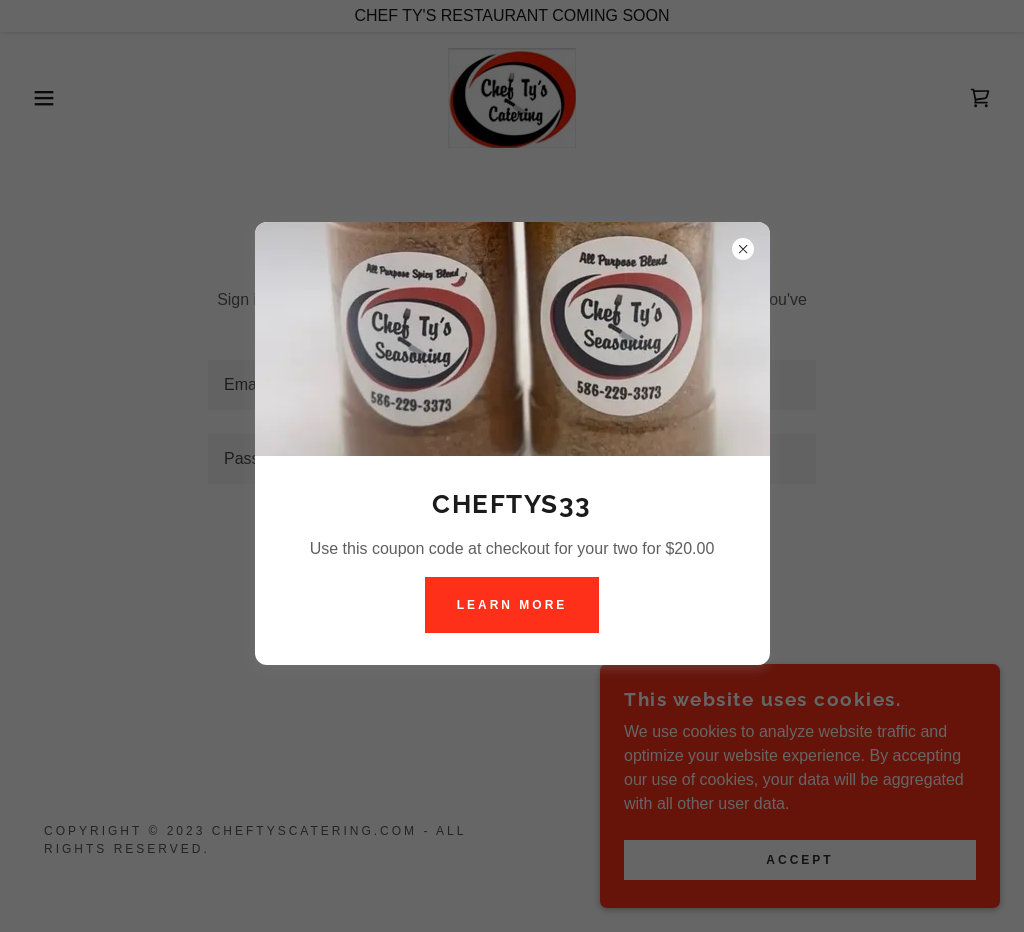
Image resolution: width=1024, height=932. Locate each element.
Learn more (512, 605)
